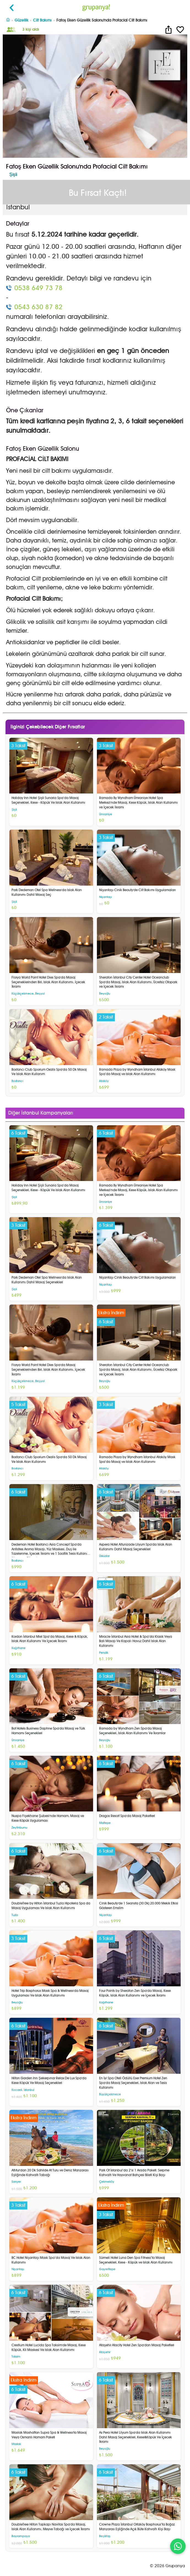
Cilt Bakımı (42, 20)
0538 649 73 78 (38, 288)
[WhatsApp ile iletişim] (178, 2546)
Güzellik (21, 20)
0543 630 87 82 (38, 307)
